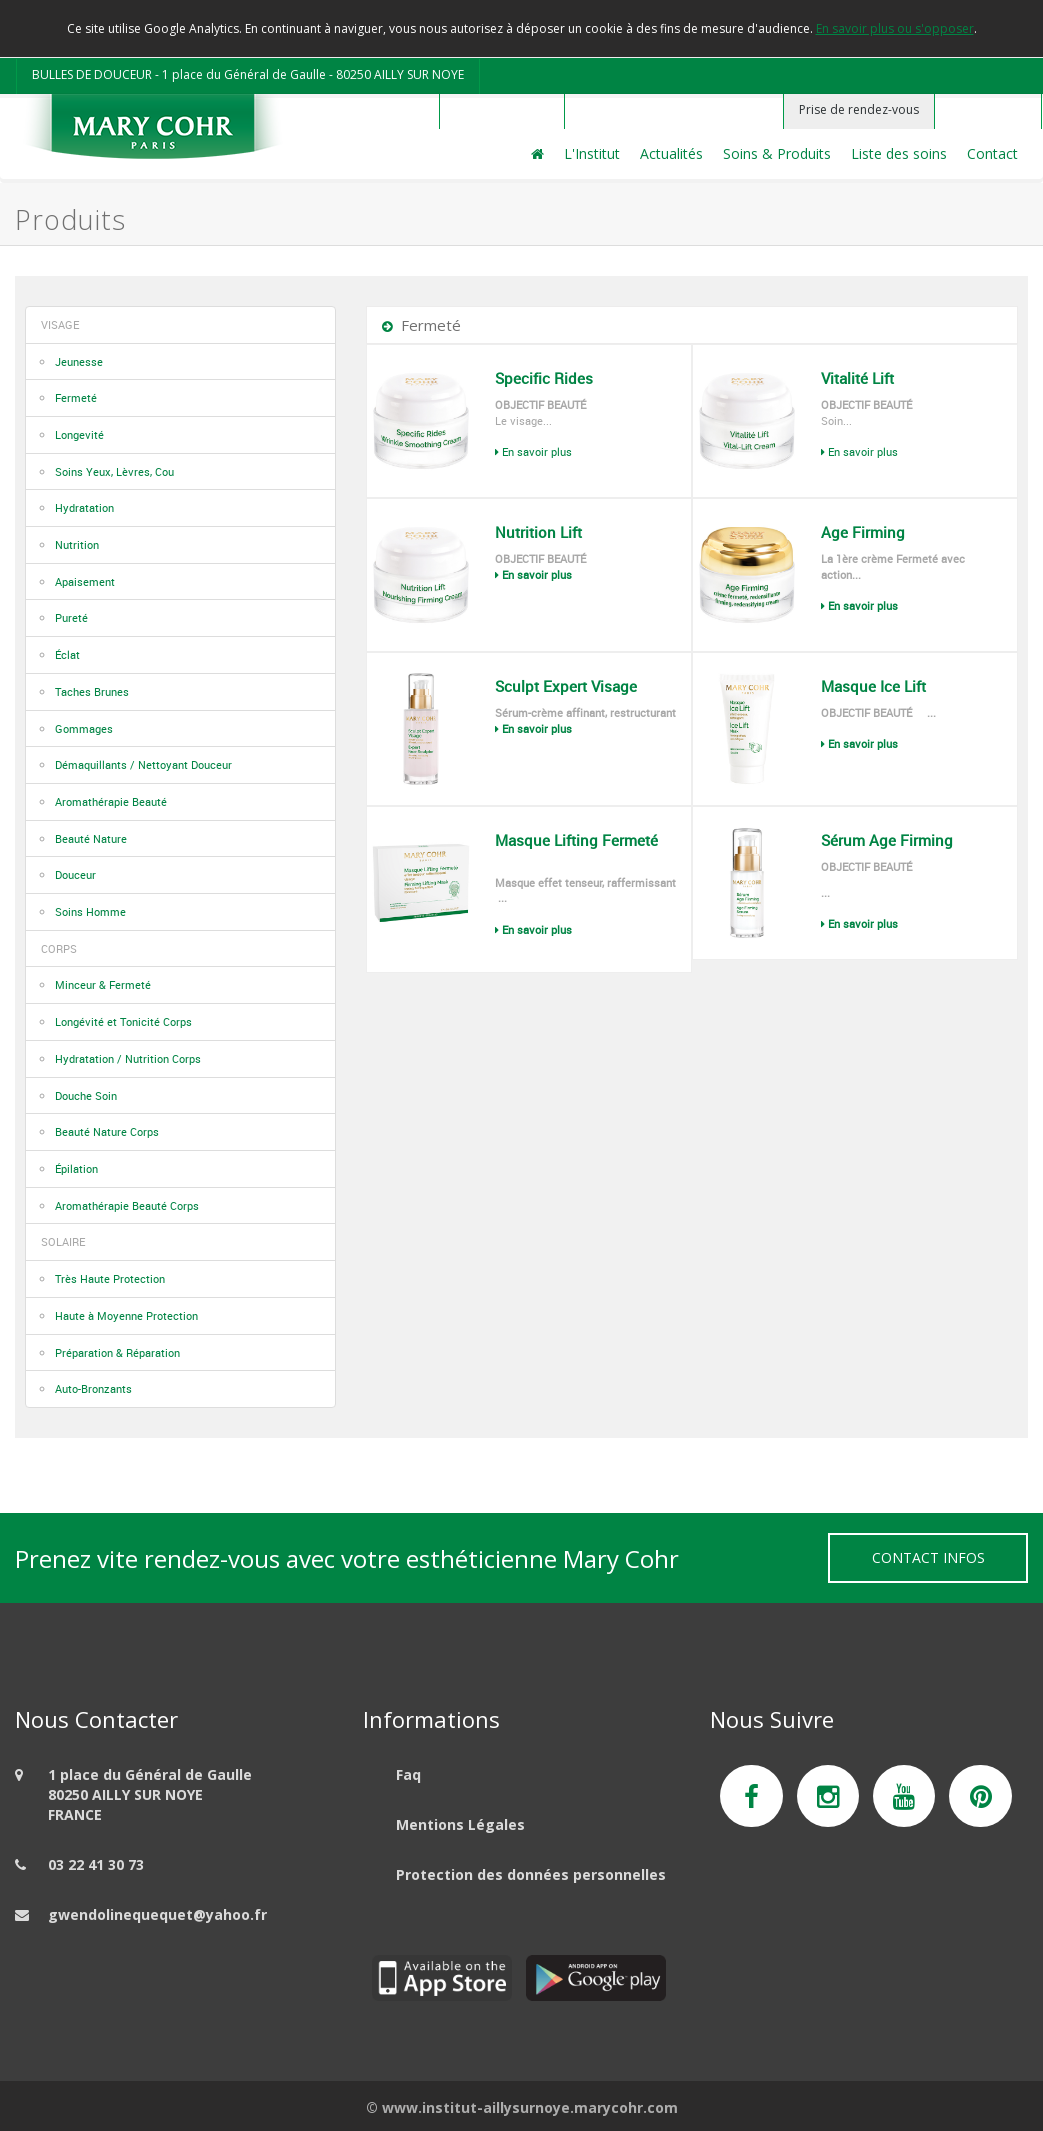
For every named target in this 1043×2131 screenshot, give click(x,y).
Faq (408, 1774)
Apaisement (85, 581)
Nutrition (77, 544)
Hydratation (84, 507)
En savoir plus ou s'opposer (895, 28)
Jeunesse (79, 361)
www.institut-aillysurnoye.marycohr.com (530, 2107)
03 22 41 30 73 (96, 1864)
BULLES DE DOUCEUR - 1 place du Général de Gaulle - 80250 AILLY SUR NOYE (248, 74)
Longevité (79, 434)
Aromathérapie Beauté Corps (127, 1205)
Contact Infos (928, 1557)
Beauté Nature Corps (107, 1131)
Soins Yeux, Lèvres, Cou (114, 471)
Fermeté (76, 397)
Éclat (67, 654)
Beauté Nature (91, 838)
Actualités (671, 153)
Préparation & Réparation (117, 1352)
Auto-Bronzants (93, 1388)
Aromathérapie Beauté (111, 801)
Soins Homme (90, 911)
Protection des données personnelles (531, 1874)
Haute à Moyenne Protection (126, 1315)
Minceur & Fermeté (103, 984)
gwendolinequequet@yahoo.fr (157, 1914)
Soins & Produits (777, 153)
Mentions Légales (460, 1824)
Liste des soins (899, 153)
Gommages (84, 728)
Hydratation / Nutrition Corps (128, 1058)
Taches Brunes (92, 691)
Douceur (75, 874)
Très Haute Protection (110, 1278)
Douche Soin (86, 1095)
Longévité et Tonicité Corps (123, 1021)
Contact (992, 153)
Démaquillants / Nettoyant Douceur (143, 764)
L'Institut (592, 153)
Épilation (76, 1168)
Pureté (71, 617)
